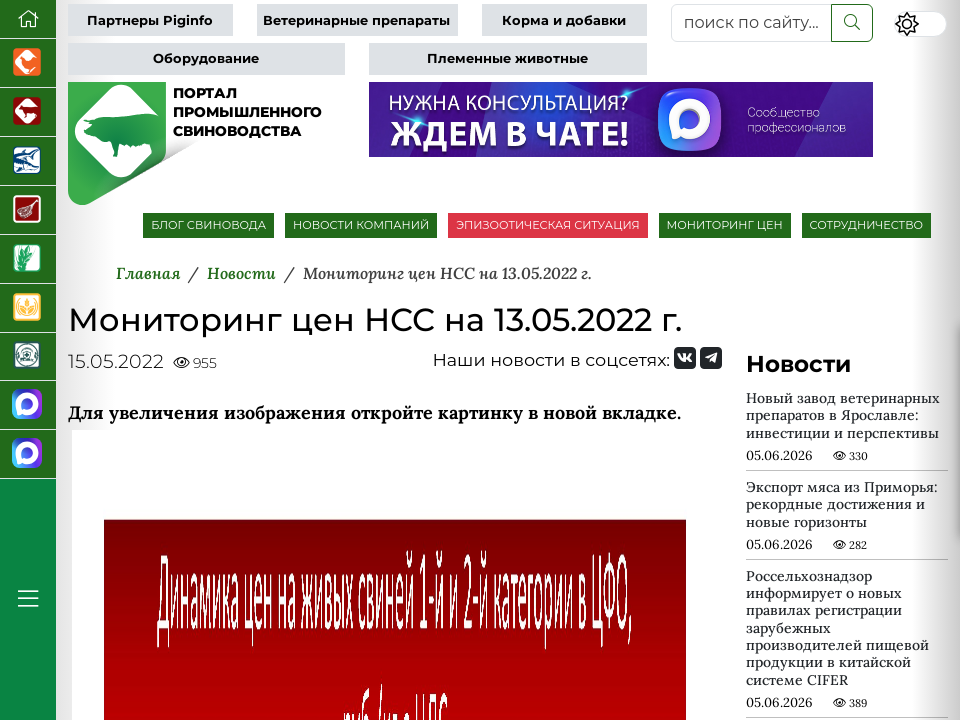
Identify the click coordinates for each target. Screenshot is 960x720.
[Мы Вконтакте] (685, 358)
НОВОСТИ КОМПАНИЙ (361, 225)
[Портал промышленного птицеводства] (28, 63)
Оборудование (206, 58)
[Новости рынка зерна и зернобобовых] (28, 259)
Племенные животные (507, 58)
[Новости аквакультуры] (28, 161)
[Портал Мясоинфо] (28, 210)
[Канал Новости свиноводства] (28, 405)
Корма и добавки (564, 20)
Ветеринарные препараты (356, 20)
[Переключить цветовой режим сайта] (920, 24)
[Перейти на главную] (28, 19)
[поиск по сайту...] (751, 23)
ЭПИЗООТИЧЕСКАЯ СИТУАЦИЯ (547, 225)
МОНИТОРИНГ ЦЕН (725, 225)
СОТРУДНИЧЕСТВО (867, 225)
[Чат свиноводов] (28, 454)
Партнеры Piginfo (150, 20)
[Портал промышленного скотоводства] (28, 112)
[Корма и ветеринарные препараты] (28, 357)
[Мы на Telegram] (711, 358)
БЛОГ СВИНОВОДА (208, 225)
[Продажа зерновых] (28, 308)
